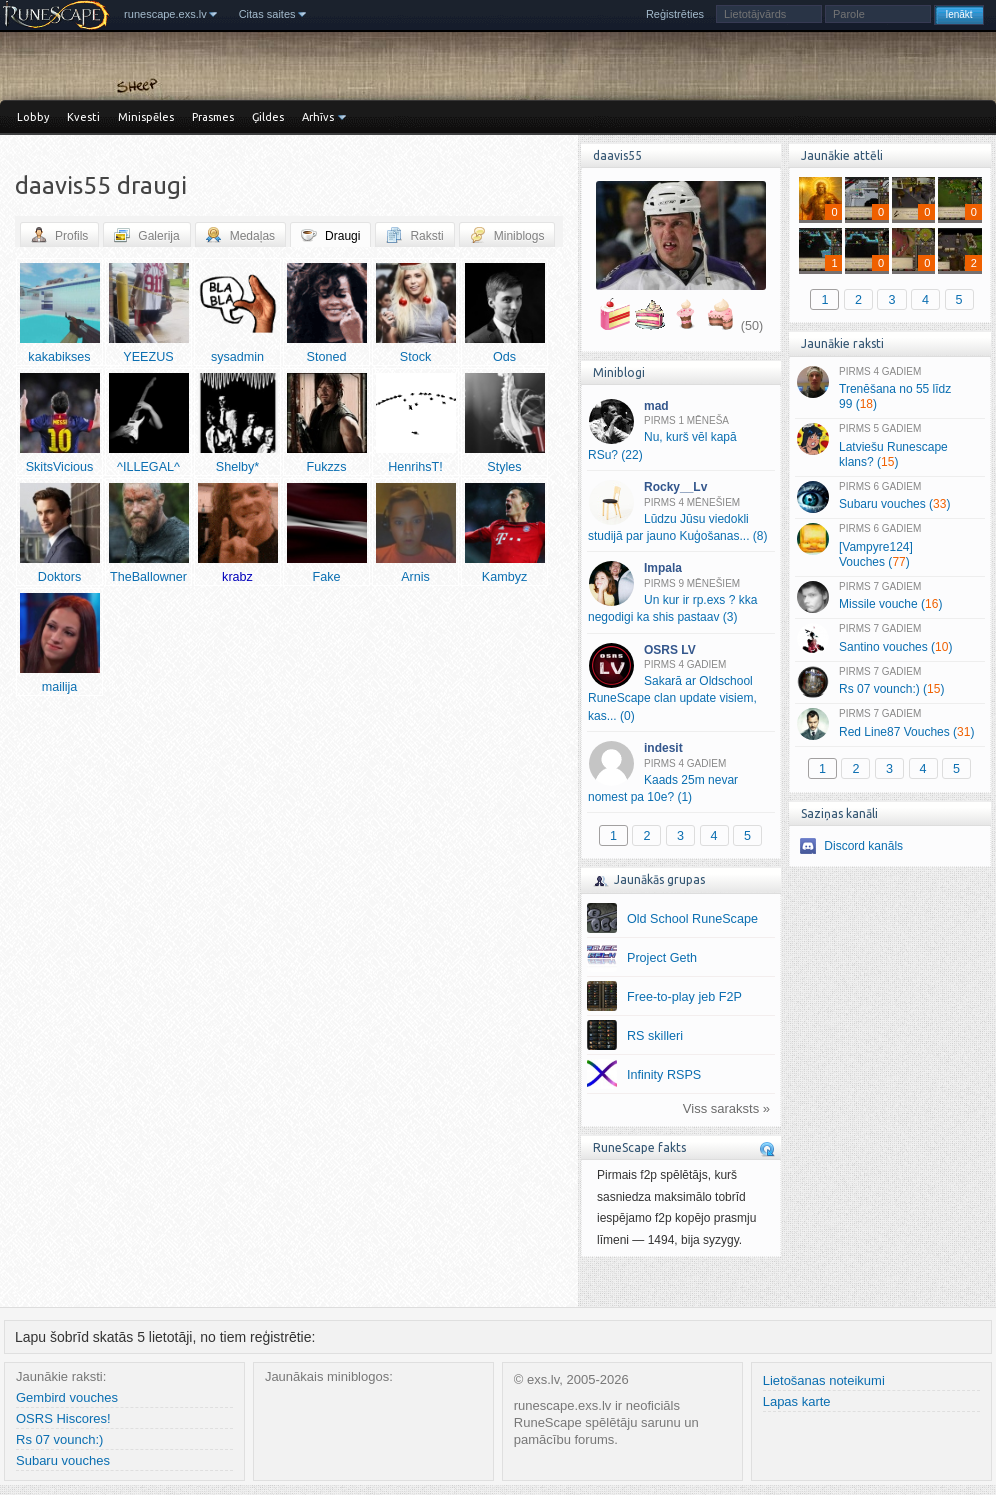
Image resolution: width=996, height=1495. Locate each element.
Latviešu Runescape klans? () (889, 446)
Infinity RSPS (664, 1075)
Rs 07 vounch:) (59, 1439)
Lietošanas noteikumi (824, 1380)
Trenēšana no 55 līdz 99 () (889, 389)
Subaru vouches (63, 1460)
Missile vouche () (889, 597)
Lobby (33, 117)
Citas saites (267, 14)
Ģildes (268, 117)
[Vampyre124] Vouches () (889, 546)
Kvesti (83, 117)
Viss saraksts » (726, 1108)
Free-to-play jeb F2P (684, 997)
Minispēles (146, 117)
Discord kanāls (863, 846)
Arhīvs (318, 117)
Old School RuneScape (692, 919)
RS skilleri (655, 1036)
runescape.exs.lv (165, 14)
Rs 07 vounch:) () (889, 682)
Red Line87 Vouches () (889, 724)
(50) (752, 326)
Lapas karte (797, 1401)
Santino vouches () (889, 639)
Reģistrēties (675, 14)
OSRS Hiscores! (63, 1418)
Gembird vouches (67, 1397)
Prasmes (213, 117)
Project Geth (662, 958)
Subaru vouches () (889, 497)
